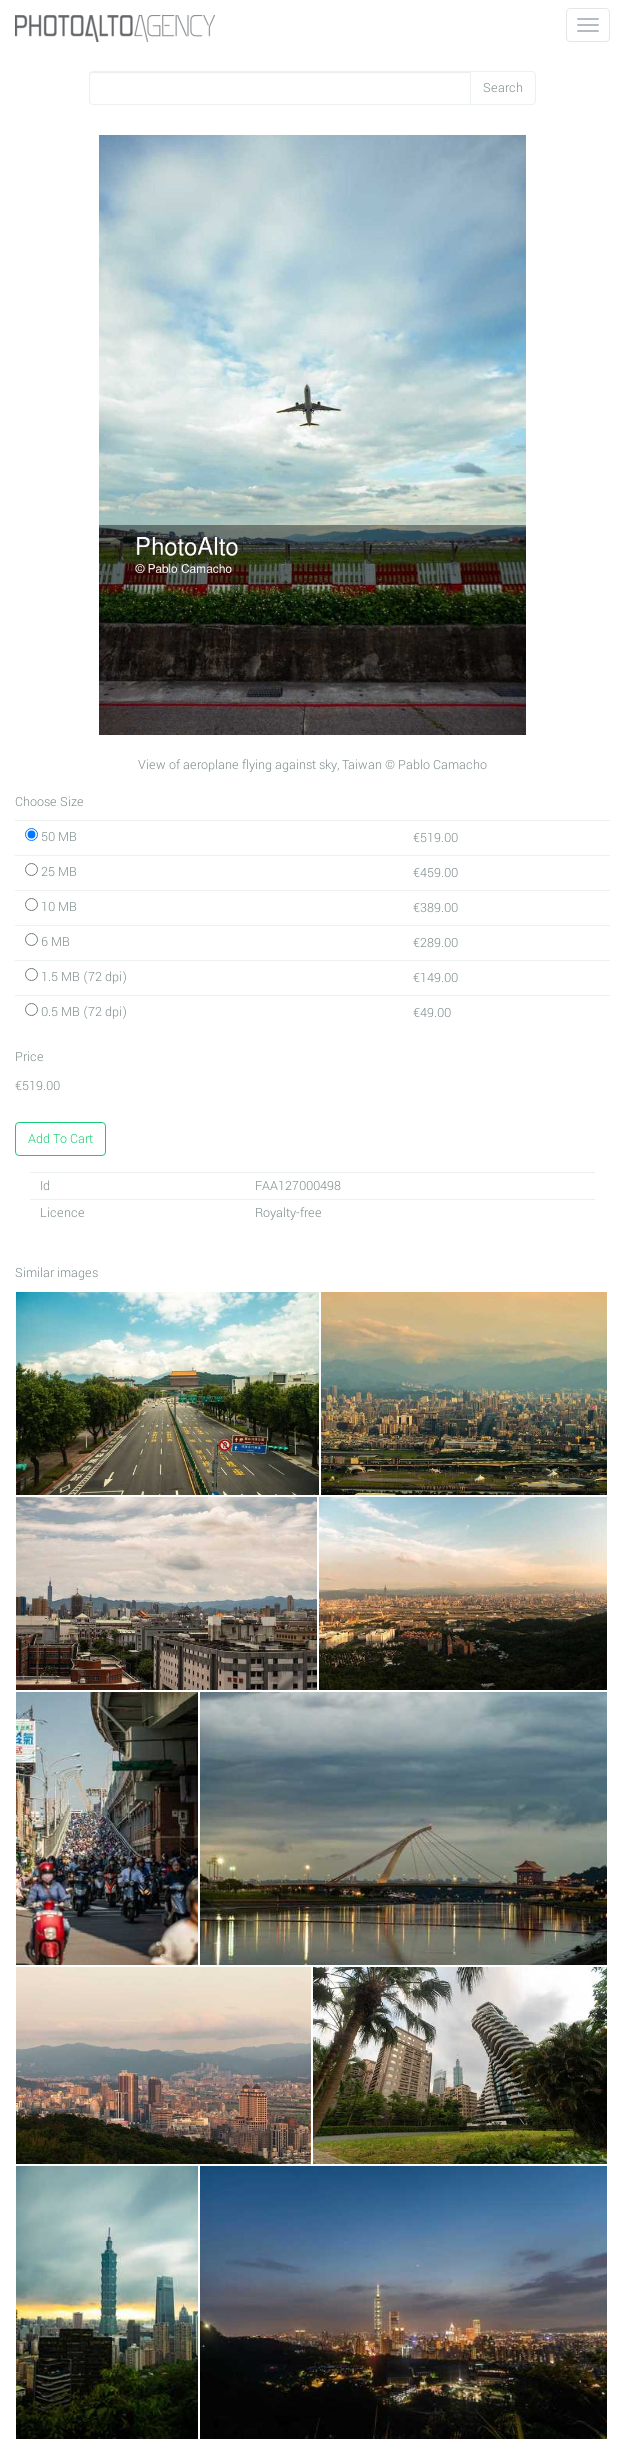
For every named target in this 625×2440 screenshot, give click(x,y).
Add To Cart (60, 1139)
